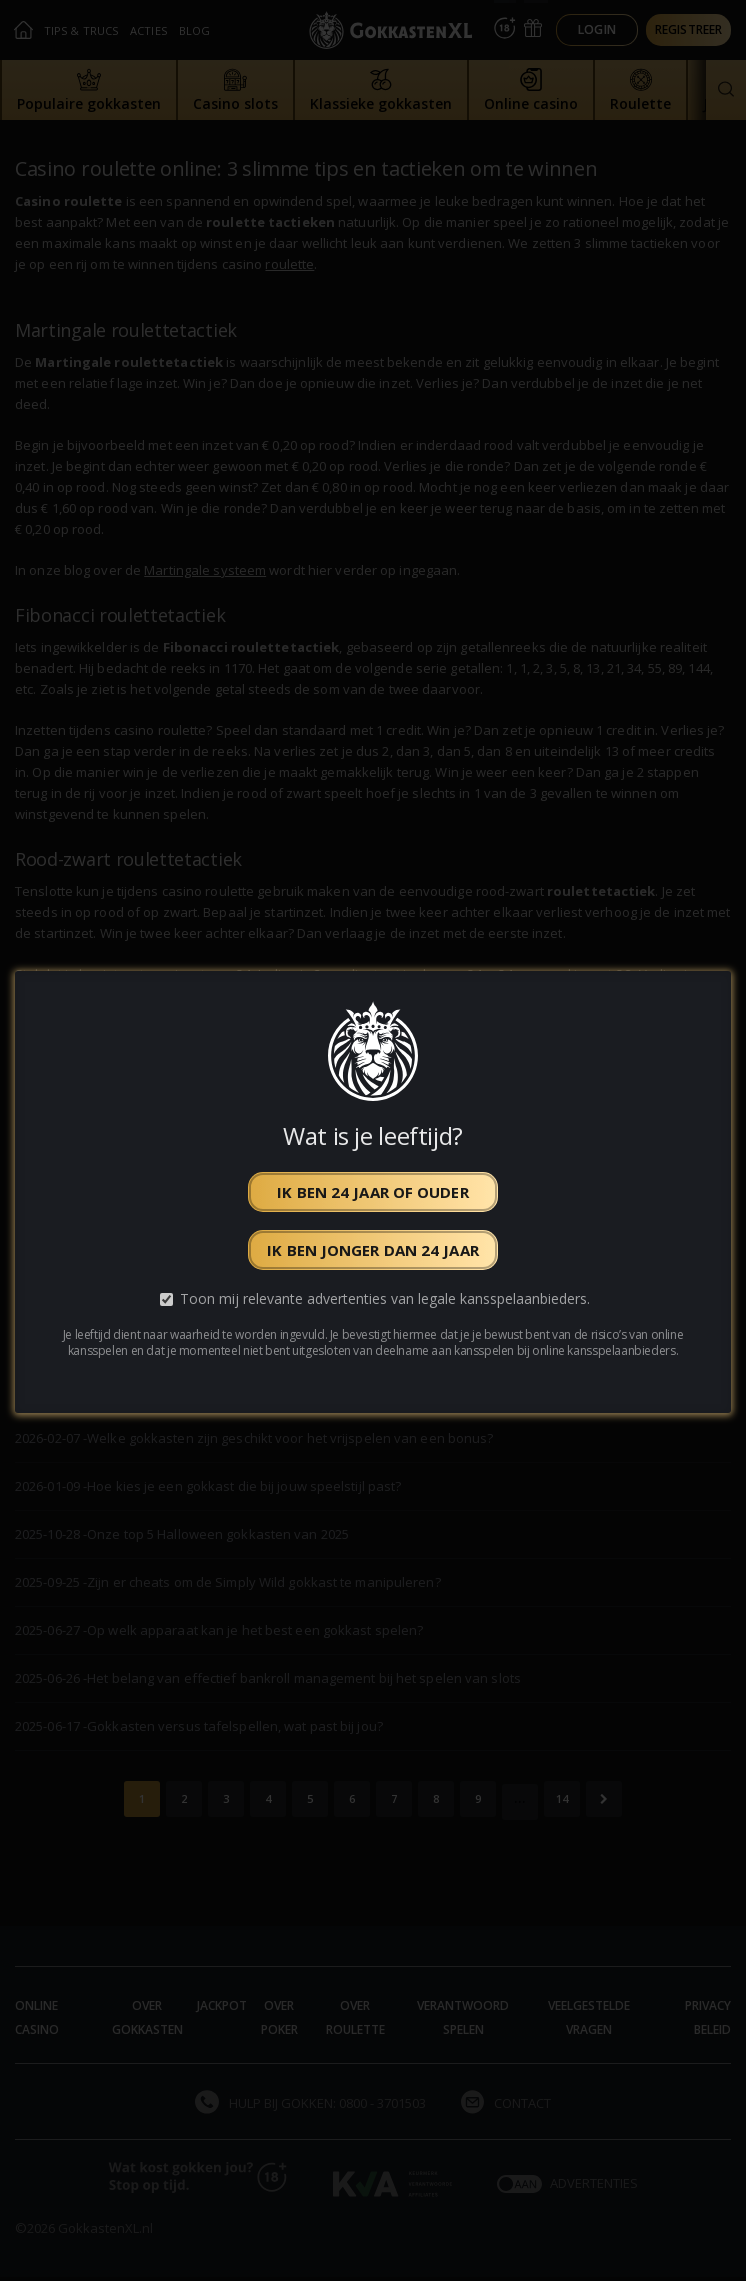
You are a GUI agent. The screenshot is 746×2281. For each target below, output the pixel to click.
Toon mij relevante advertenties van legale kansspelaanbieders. (385, 1298)
